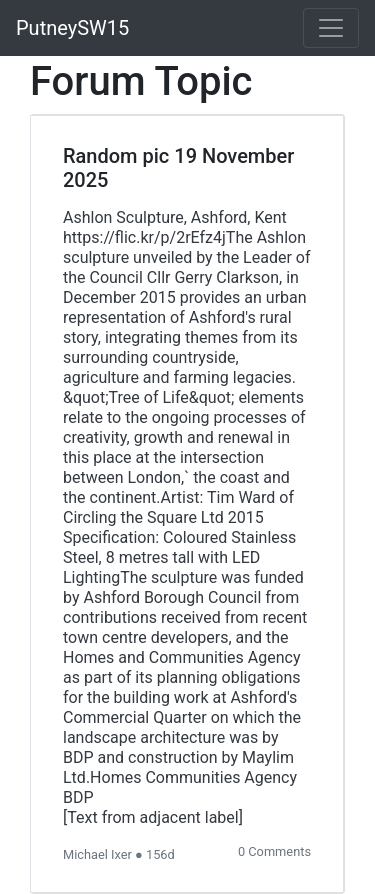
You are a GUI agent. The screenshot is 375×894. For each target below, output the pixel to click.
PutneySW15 (72, 28)
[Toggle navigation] (331, 28)
